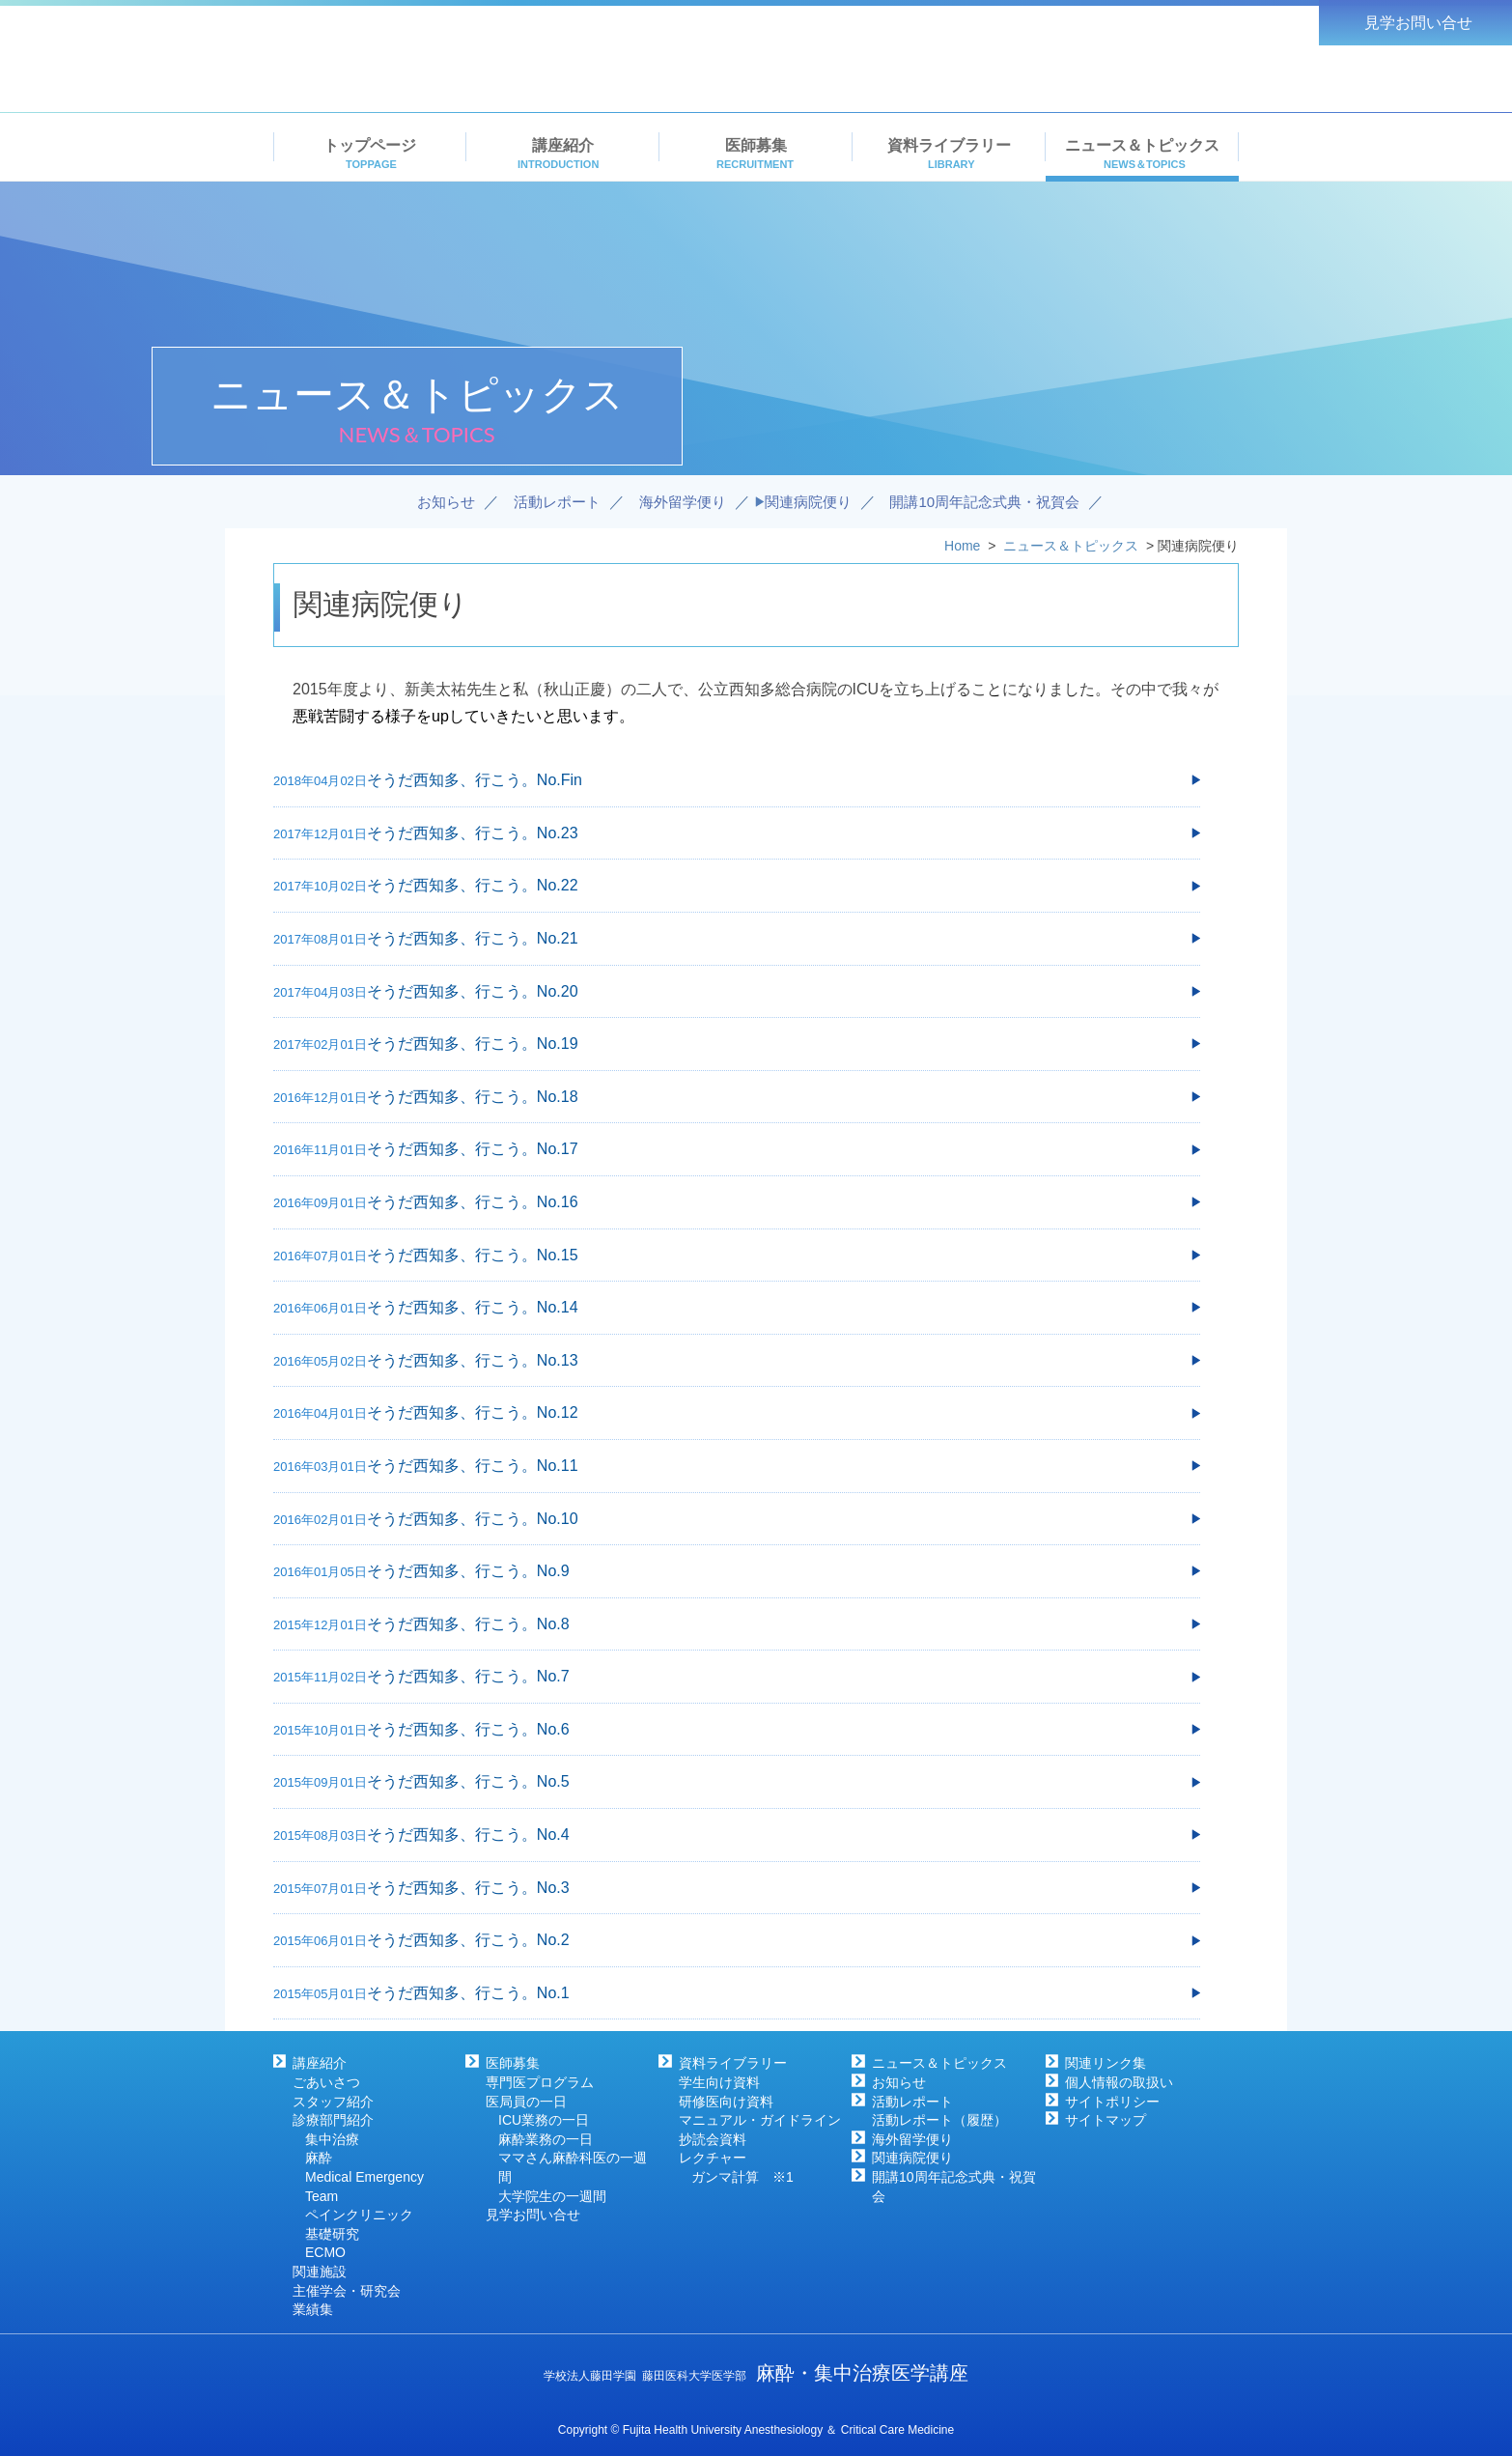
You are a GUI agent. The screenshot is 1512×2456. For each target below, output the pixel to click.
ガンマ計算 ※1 (742, 2177)
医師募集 (513, 2063)
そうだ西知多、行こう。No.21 (472, 938)
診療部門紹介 (333, 2120)
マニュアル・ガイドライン (760, 2120)
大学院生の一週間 (552, 2196)
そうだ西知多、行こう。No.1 (468, 1993)
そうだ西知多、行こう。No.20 (472, 991)
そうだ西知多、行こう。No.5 (468, 1781)
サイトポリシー (1112, 2101)
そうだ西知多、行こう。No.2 (468, 1940)
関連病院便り (912, 2157)
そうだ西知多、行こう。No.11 (472, 1465)
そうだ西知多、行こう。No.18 (472, 1096)
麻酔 (318, 2157)
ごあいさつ (326, 2082)
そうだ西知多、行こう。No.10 (472, 1518)
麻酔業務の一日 (545, 2139)
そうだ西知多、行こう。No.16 (472, 1202)
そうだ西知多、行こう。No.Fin (474, 780)
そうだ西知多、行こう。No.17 (472, 1149)
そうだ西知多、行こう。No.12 (472, 1412)
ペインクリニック (359, 2214)
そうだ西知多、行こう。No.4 (468, 1834)
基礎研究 (332, 2234)
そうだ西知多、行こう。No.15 (472, 1255)
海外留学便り (912, 2139)
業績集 (313, 2309)
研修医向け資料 (726, 2101)
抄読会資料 (712, 2139)
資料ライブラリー (733, 2063)
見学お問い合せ (533, 2214)
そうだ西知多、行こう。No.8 (468, 1624)
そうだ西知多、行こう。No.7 (468, 1676)
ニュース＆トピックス (939, 2063)
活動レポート (912, 2101)
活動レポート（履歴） (939, 2120)
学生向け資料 (719, 2082)
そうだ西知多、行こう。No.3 (468, 1887)
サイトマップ (1105, 2120)
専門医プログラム (540, 2082)
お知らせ (899, 2082)
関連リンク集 (1105, 2063)
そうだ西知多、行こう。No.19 (472, 1043)
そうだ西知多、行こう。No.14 (472, 1307)
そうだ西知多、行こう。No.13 (472, 1360)
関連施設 (320, 2271)
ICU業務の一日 (543, 2120)
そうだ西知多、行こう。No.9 (468, 1571)
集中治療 (332, 2139)
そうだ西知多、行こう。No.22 (472, 885)
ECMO (325, 2252)
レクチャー (712, 2157)
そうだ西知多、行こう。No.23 (472, 833)
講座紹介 (320, 2063)
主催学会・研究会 (347, 2291)
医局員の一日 (526, 2101)
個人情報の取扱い (1119, 2082)
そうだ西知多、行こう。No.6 (468, 1729)
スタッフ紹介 (333, 2101)
